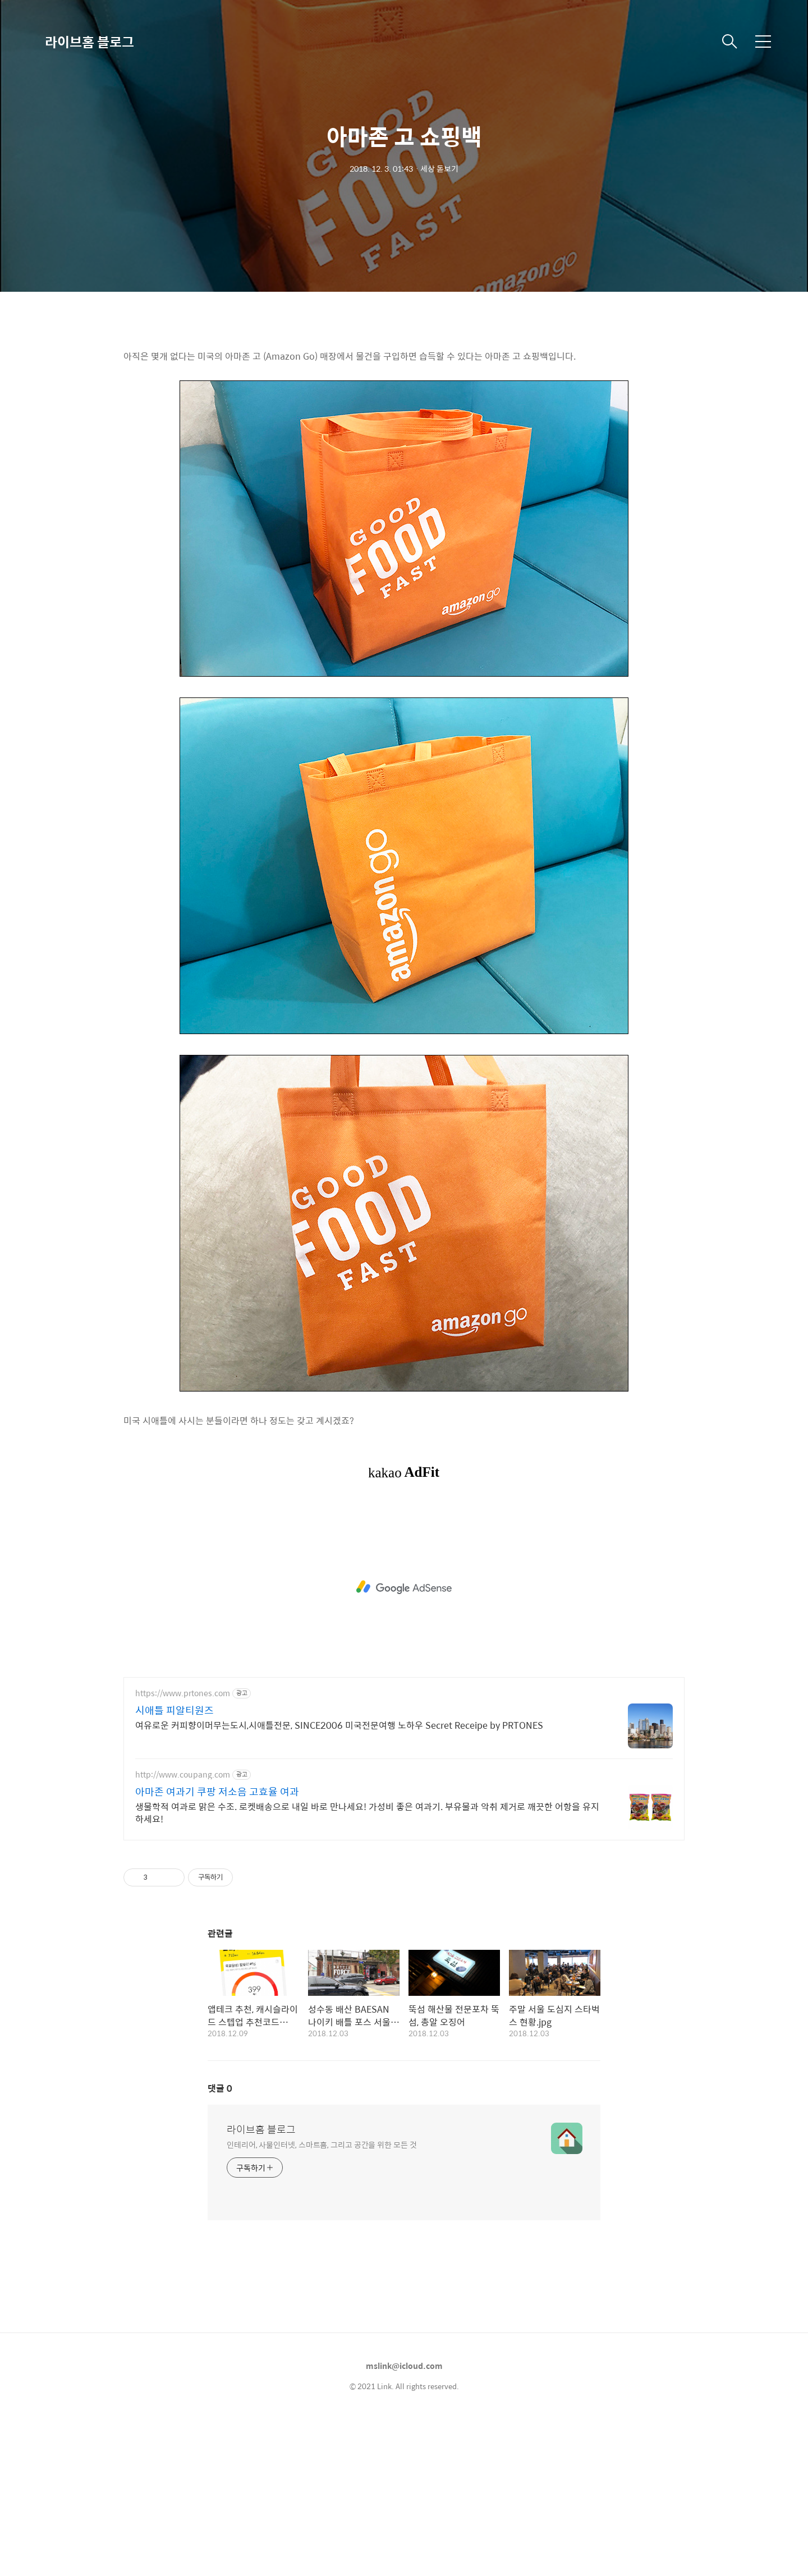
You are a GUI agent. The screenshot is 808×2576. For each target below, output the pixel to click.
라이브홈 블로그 (89, 41)
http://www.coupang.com (182, 1931)
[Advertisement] (404, 415)
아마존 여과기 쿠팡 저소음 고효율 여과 (217, 1948)
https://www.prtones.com (182, 1850)
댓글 (220, 2245)
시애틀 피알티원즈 (174, 1867)
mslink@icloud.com (404, 2523)
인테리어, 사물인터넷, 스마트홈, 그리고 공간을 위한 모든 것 (322, 2301)
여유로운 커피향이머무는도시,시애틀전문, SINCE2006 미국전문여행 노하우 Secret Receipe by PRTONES (339, 1882)
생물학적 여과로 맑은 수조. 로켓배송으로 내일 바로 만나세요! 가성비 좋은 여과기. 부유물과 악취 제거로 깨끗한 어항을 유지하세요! (367, 1969)
